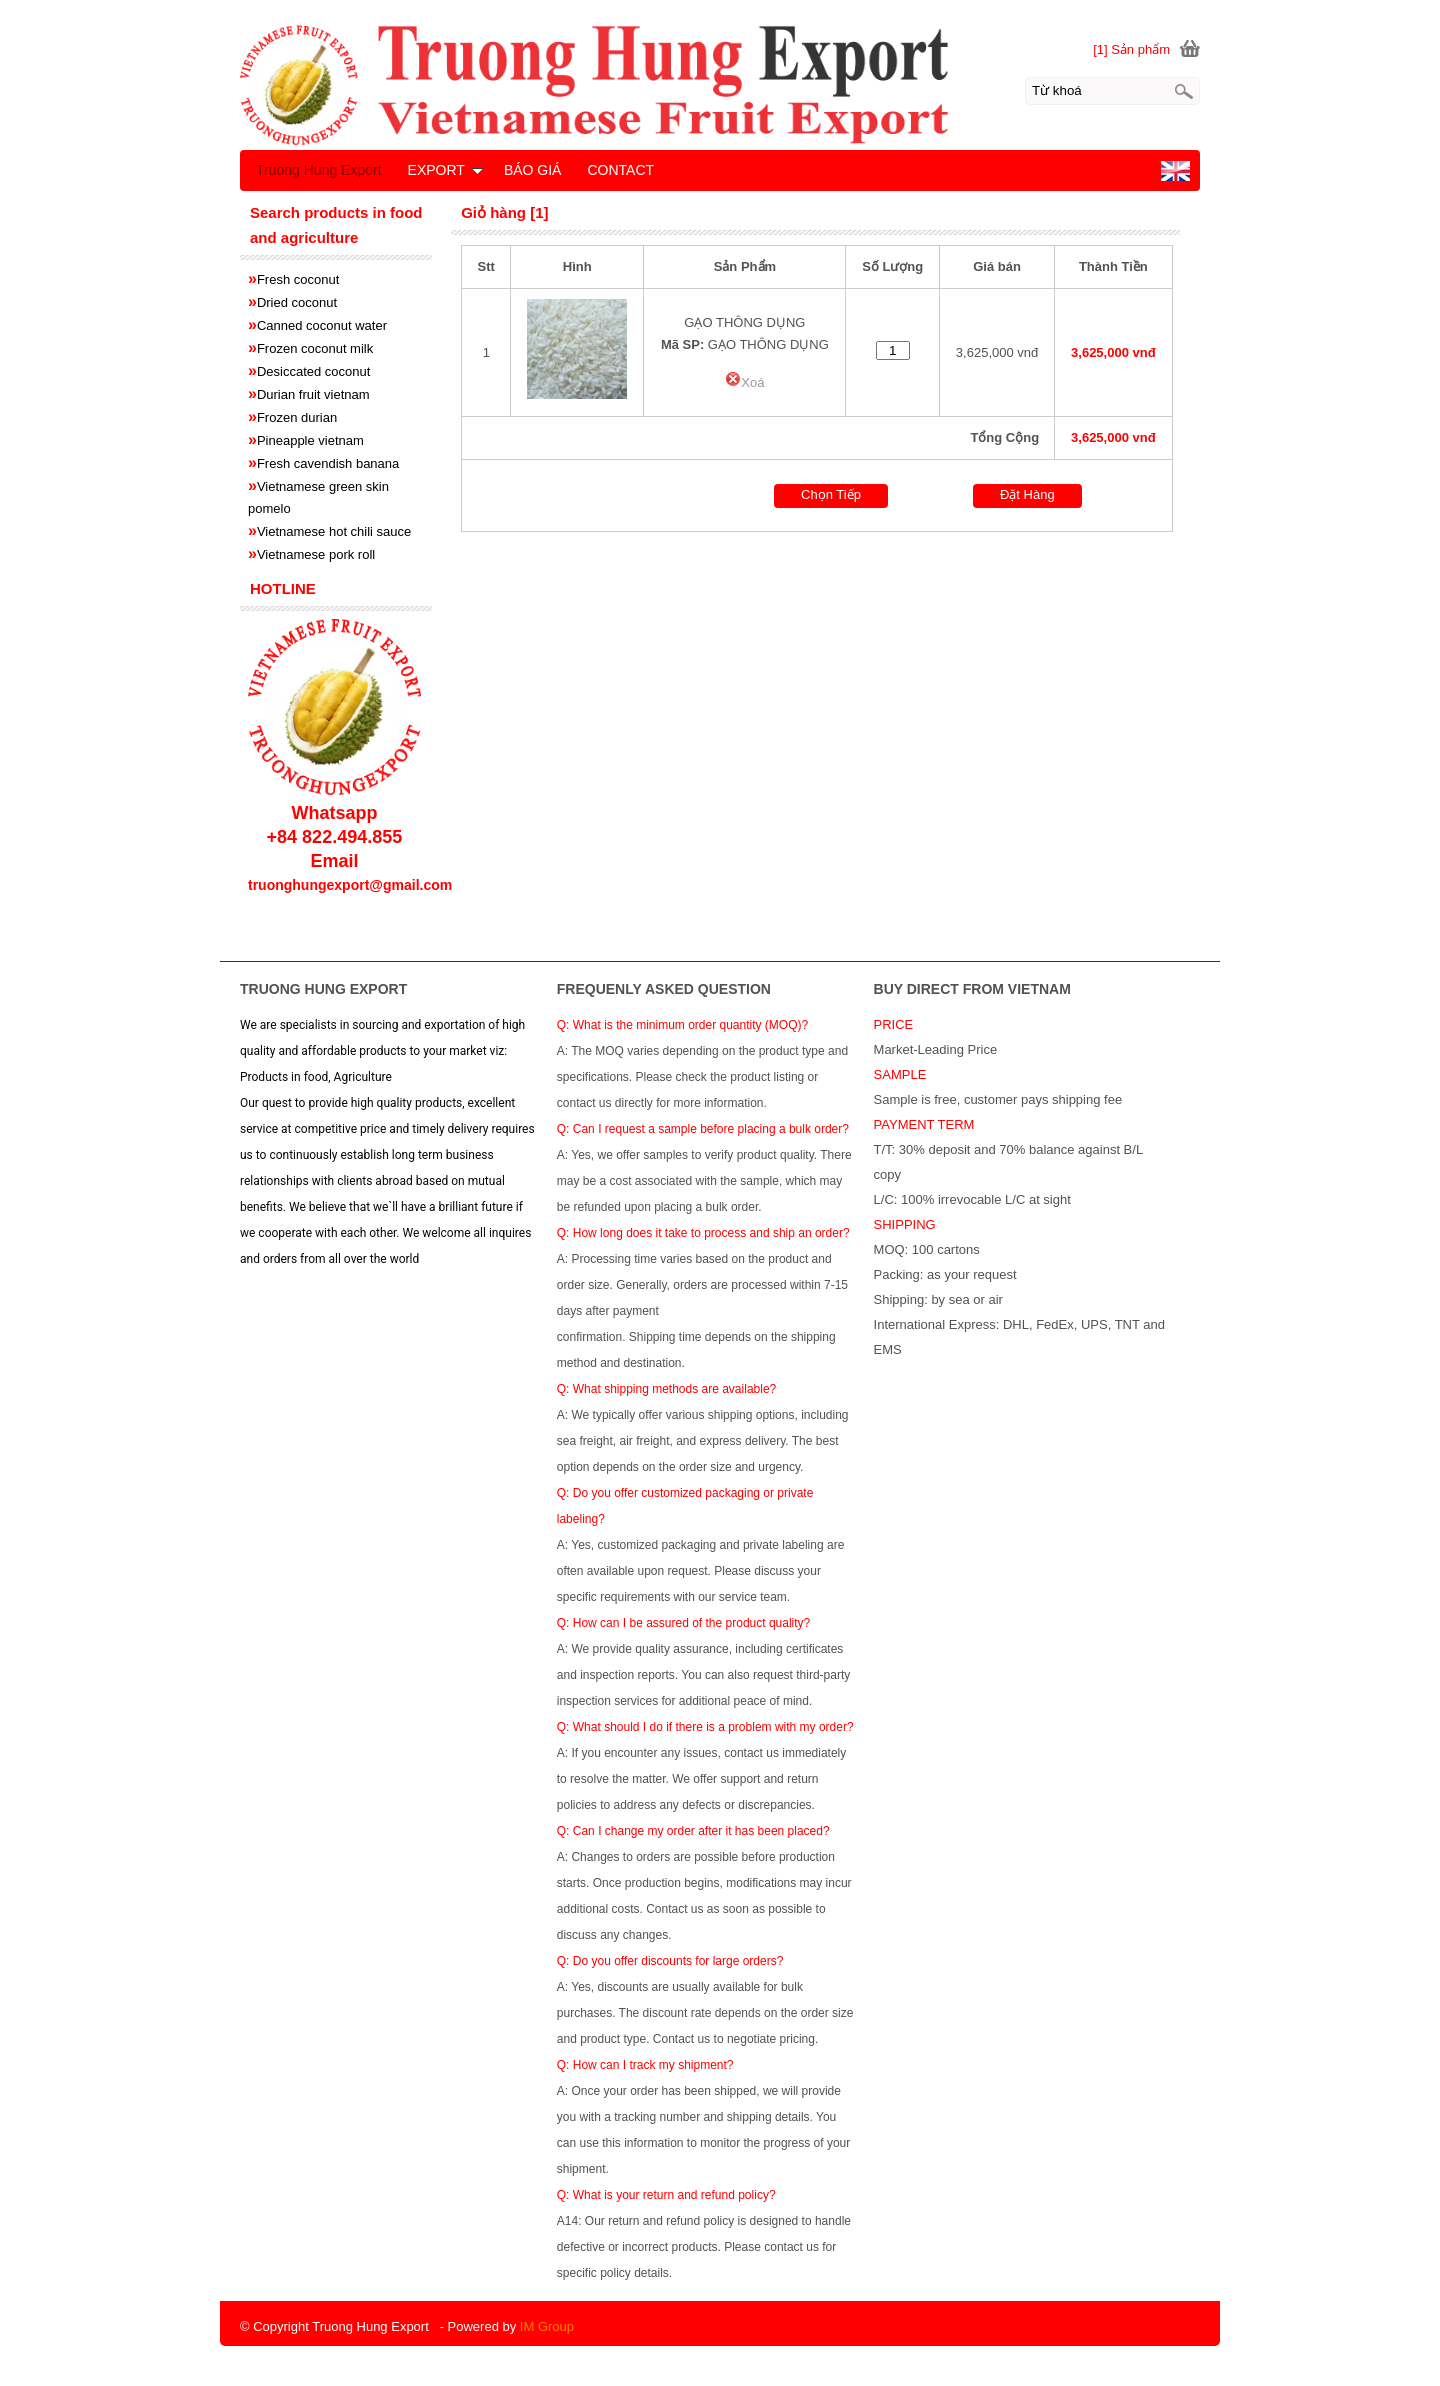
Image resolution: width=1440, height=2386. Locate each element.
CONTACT (620, 170)
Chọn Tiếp (831, 494)
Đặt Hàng (1027, 494)
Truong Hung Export (319, 170)
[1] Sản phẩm (1131, 49)
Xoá (744, 382)
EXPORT (445, 170)
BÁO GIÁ (533, 170)
